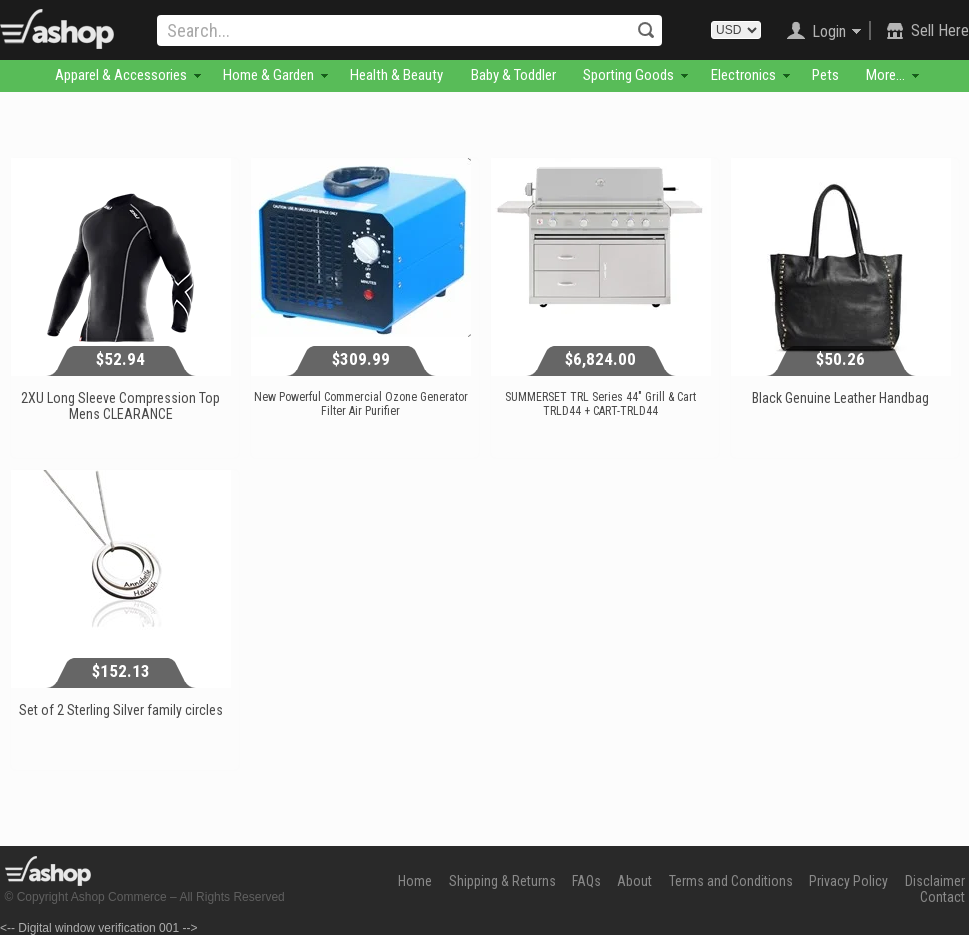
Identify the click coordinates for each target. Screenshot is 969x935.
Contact (942, 897)
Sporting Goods (628, 75)
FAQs (586, 881)
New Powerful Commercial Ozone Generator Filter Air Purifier (361, 404)
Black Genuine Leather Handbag (840, 398)
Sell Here (940, 30)
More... (885, 75)
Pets (825, 75)
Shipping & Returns (502, 881)
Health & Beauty (396, 75)
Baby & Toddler (513, 75)
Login (829, 31)
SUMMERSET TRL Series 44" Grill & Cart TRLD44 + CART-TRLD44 (600, 404)
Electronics (743, 75)
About (634, 881)
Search (646, 30)
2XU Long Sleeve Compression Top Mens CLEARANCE (120, 406)
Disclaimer (935, 881)
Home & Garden (268, 75)
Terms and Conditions (731, 881)
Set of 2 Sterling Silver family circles (121, 710)
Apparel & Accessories (121, 75)
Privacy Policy (848, 881)
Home (415, 881)
